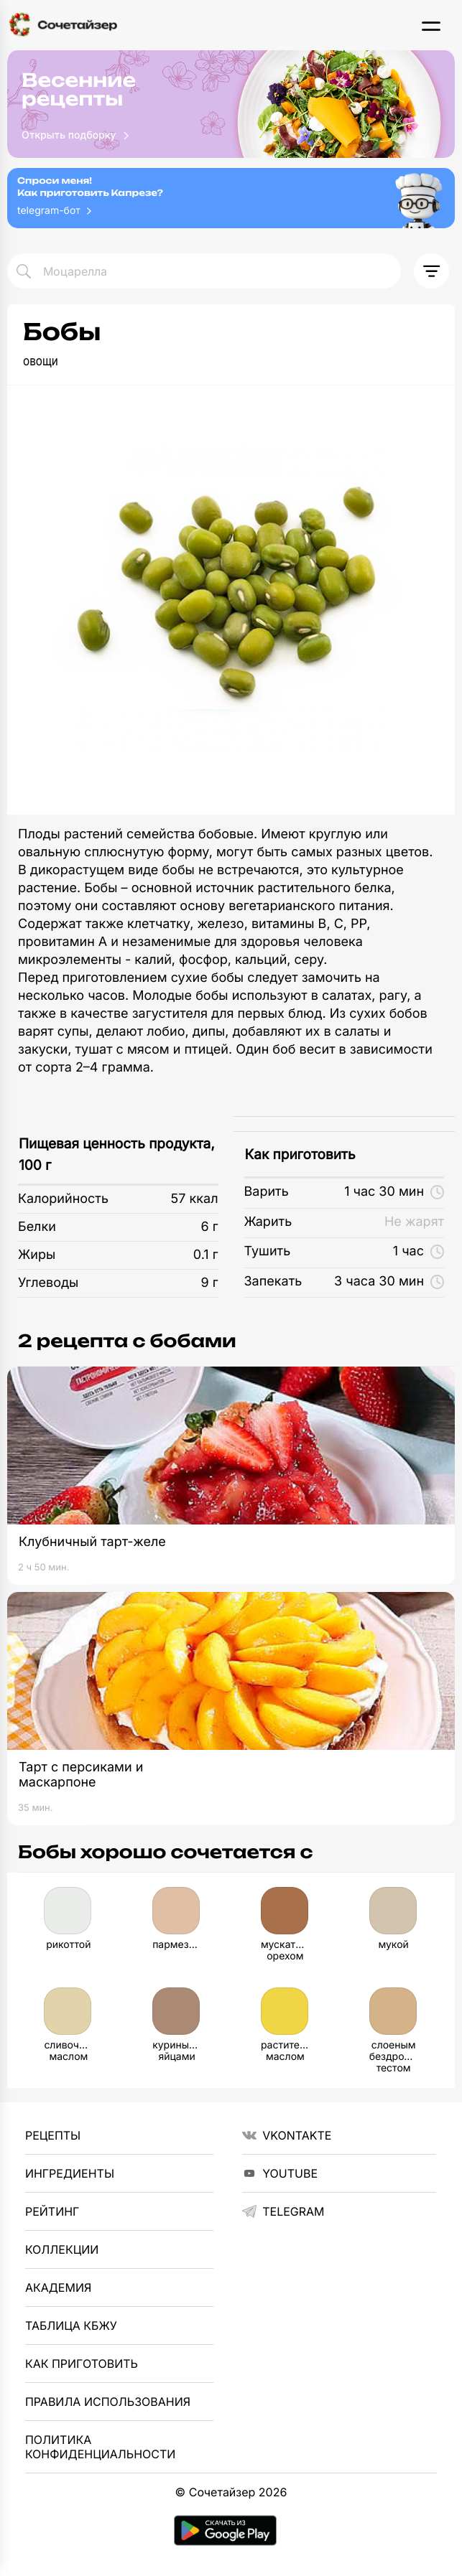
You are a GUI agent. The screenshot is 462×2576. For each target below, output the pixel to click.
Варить (266, 1191)
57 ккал (194, 1199)
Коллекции (61, 2249)
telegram (283, 2211)
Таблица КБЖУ (71, 2325)
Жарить (268, 1222)
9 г (209, 1283)
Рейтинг (52, 2211)
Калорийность (63, 1199)
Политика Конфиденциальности (100, 2446)
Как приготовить (300, 1154)
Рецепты (52, 2135)
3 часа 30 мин (389, 1281)
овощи (40, 361)
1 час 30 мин (394, 1191)
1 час (418, 1251)
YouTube (280, 2173)
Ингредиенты (69, 2173)
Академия (58, 2287)
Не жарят (414, 1222)
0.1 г (205, 1255)
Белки (37, 1227)
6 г (209, 1227)
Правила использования (107, 2401)
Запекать (273, 1281)
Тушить (267, 1251)
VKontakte (286, 2135)
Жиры (36, 1255)
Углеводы (48, 1283)
